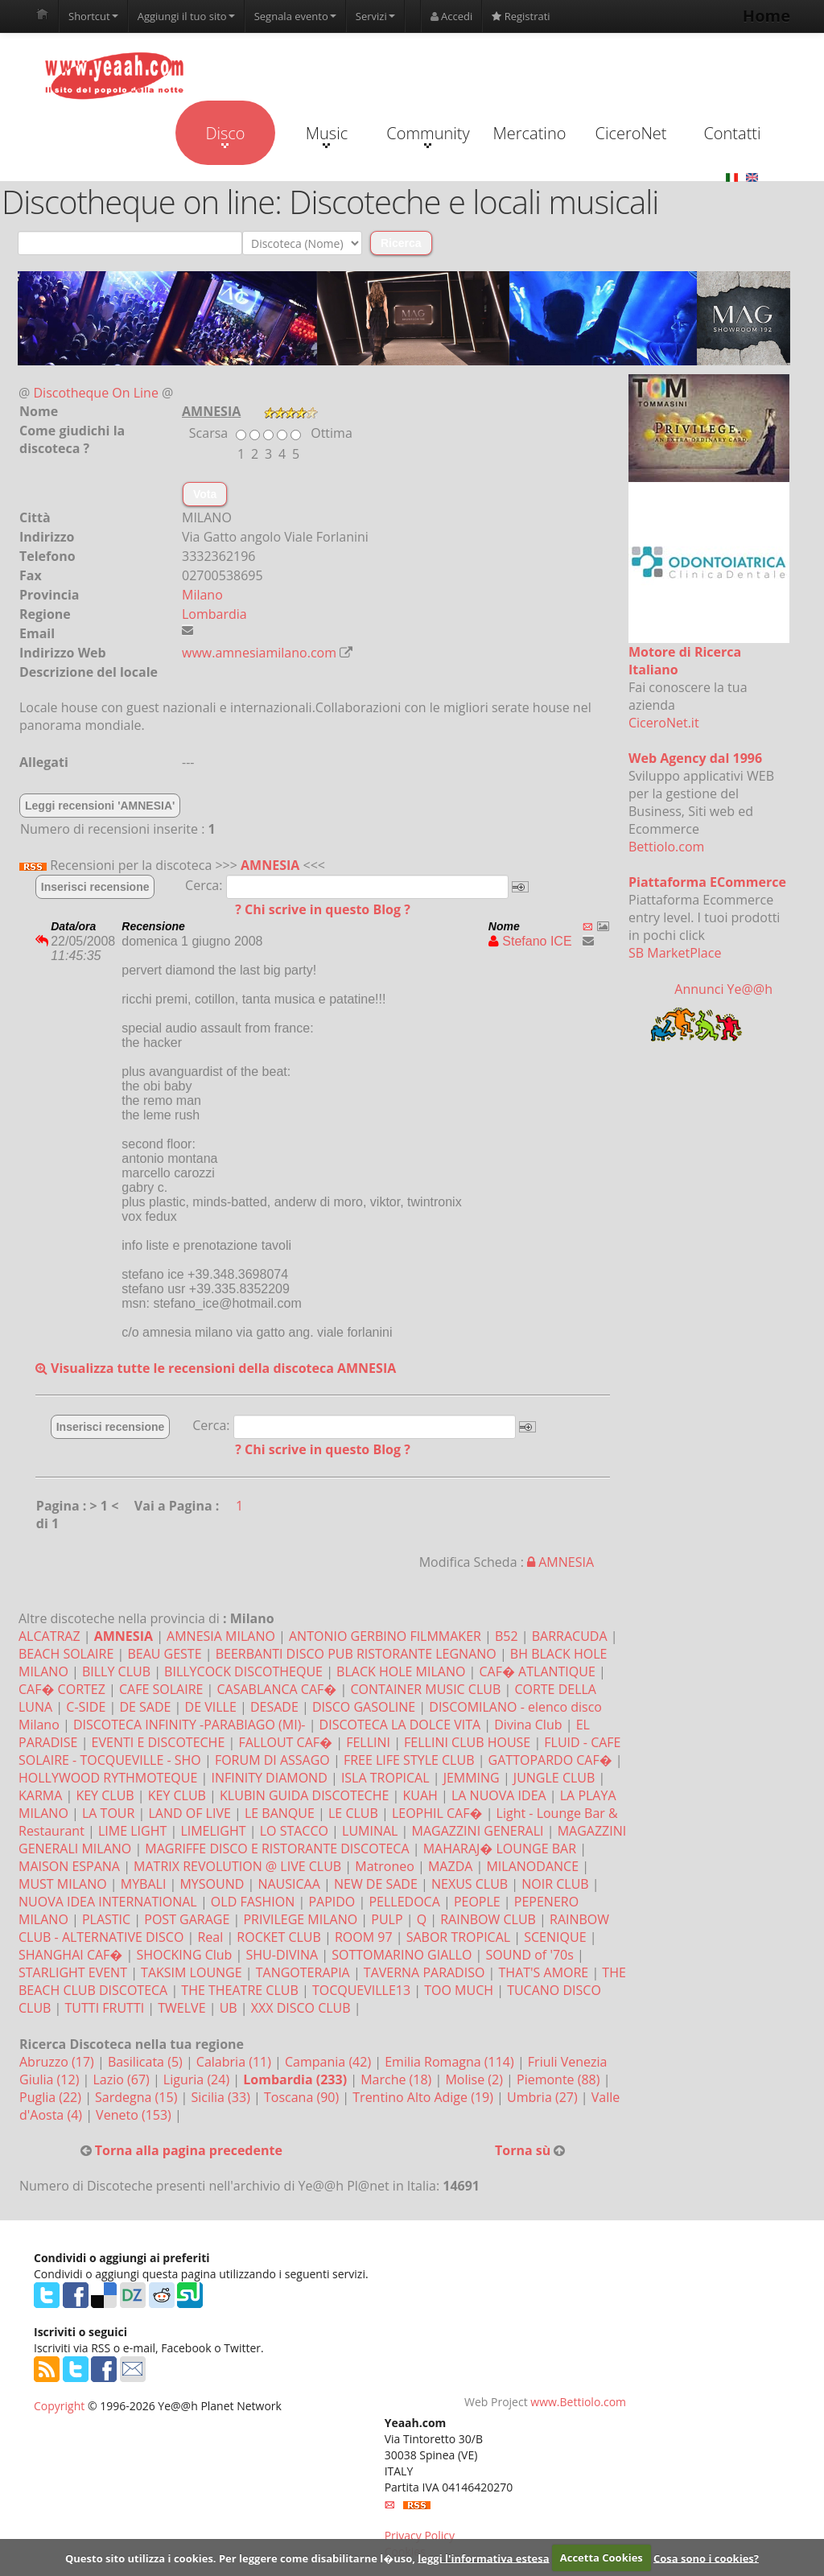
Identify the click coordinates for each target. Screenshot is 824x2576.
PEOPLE (477, 1901)
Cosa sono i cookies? (706, 2557)
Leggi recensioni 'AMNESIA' (100, 805)
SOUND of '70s (530, 1955)
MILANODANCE (532, 1866)
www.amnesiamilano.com (259, 653)
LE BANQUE (280, 1813)
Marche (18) (397, 2079)
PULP (386, 1919)
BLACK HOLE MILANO (400, 1671)
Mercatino (529, 133)
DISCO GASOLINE (363, 1707)
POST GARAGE (186, 1919)
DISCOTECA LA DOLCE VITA (400, 1724)
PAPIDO (331, 1901)
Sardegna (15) (137, 2097)
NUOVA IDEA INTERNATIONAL (108, 1901)
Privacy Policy (420, 2535)
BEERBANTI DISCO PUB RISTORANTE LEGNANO (356, 1654)
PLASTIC (106, 1919)
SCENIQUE (555, 1937)
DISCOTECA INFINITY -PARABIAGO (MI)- (189, 1724)
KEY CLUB (105, 1795)
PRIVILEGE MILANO (300, 1919)
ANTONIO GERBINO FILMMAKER (385, 1636)
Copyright (59, 2405)
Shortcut (93, 16)
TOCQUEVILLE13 (361, 1990)
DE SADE (145, 1707)
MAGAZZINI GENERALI (478, 1831)
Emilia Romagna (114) (451, 2062)
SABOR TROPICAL (458, 1937)
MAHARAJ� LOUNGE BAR (499, 1848)
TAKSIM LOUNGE (191, 1972)
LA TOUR (108, 1813)
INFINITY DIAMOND (269, 1778)
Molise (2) (475, 2079)
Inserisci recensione (95, 886)
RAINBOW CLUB (488, 1919)
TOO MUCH (458, 1990)
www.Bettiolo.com (578, 2401)
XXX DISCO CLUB (301, 2008)
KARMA (40, 1795)
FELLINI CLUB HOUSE (467, 1742)
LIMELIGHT (212, 1831)
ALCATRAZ (49, 1636)
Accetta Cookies (601, 2557)
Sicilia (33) (222, 2097)
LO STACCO (294, 1831)
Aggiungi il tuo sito (186, 16)
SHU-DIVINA (282, 1955)
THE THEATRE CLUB (239, 1990)
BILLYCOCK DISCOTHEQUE (243, 1671)
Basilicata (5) (147, 2062)
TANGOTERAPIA (303, 1972)
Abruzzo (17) (58, 2062)
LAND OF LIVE (189, 1813)
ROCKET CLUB (278, 1937)
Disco (225, 135)
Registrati (521, 16)
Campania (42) (329, 2062)
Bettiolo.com (666, 846)
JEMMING (471, 1778)
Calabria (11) (235, 2062)
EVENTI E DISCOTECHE (158, 1742)
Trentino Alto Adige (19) (424, 2097)
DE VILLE (211, 1707)
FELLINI (368, 1742)
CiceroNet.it (663, 723)
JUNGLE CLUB (554, 1778)
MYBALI (144, 1884)
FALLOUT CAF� (285, 1742)
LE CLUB (353, 1813)
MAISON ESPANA (69, 1866)
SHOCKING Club (184, 1955)
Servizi (375, 16)
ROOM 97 (364, 1937)
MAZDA (450, 1866)
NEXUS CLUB (469, 1884)
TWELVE (181, 2008)
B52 (506, 1636)
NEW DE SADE (376, 1884)
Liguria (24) (198, 2079)
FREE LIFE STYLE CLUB (409, 1760)
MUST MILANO (63, 1884)
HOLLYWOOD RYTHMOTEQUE (108, 1778)
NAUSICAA (288, 1884)
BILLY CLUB (116, 1671)
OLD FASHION (253, 1901)
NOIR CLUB (554, 1884)
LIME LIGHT (132, 1831)
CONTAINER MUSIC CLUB (425, 1689)
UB (228, 2008)
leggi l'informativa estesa (483, 2557)
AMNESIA (270, 865)
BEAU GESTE (164, 1654)
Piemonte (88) (560, 2079)
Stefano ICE (530, 941)
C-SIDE (85, 1707)
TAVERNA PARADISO (424, 1972)
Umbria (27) (544, 2097)
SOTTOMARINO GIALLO (402, 1955)
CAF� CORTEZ (62, 1689)
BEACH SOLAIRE (66, 1654)
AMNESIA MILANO (221, 1636)
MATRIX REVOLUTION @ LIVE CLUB (237, 1866)
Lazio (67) (122, 2079)
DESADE (274, 1707)
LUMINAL (370, 1831)
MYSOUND (211, 1884)
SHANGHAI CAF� (70, 1955)
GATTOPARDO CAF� (550, 1760)
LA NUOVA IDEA (498, 1795)
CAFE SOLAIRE (161, 1689)
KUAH (419, 1795)
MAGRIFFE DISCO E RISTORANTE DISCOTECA (277, 1848)
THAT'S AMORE (544, 1972)
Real (210, 1937)
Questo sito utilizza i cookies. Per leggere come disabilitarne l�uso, (240, 2557)
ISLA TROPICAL (385, 1778)
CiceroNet (630, 133)
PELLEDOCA (404, 1901)
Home (766, 16)
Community (427, 135)
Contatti (731, 133)
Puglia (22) (51, 2097)
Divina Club (528, 1724)
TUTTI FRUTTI (105, 2008)
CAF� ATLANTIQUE (537, 1671)
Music (327, 135)
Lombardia (214, 614)
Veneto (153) (135, 2115)
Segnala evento (295, 16)
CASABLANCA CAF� (277, 1689)
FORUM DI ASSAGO (272, 1760)
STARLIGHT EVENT (73, 1972)
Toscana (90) (303, 2097)
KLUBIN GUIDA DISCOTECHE (304, 1795)
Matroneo (384, 1866)
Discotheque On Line (96, 393)
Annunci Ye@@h (723, 989)
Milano (202, 595)
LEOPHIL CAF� (437, 1813)
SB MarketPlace (674, 953)
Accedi (452, 16)
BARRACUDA (570, 1636)
